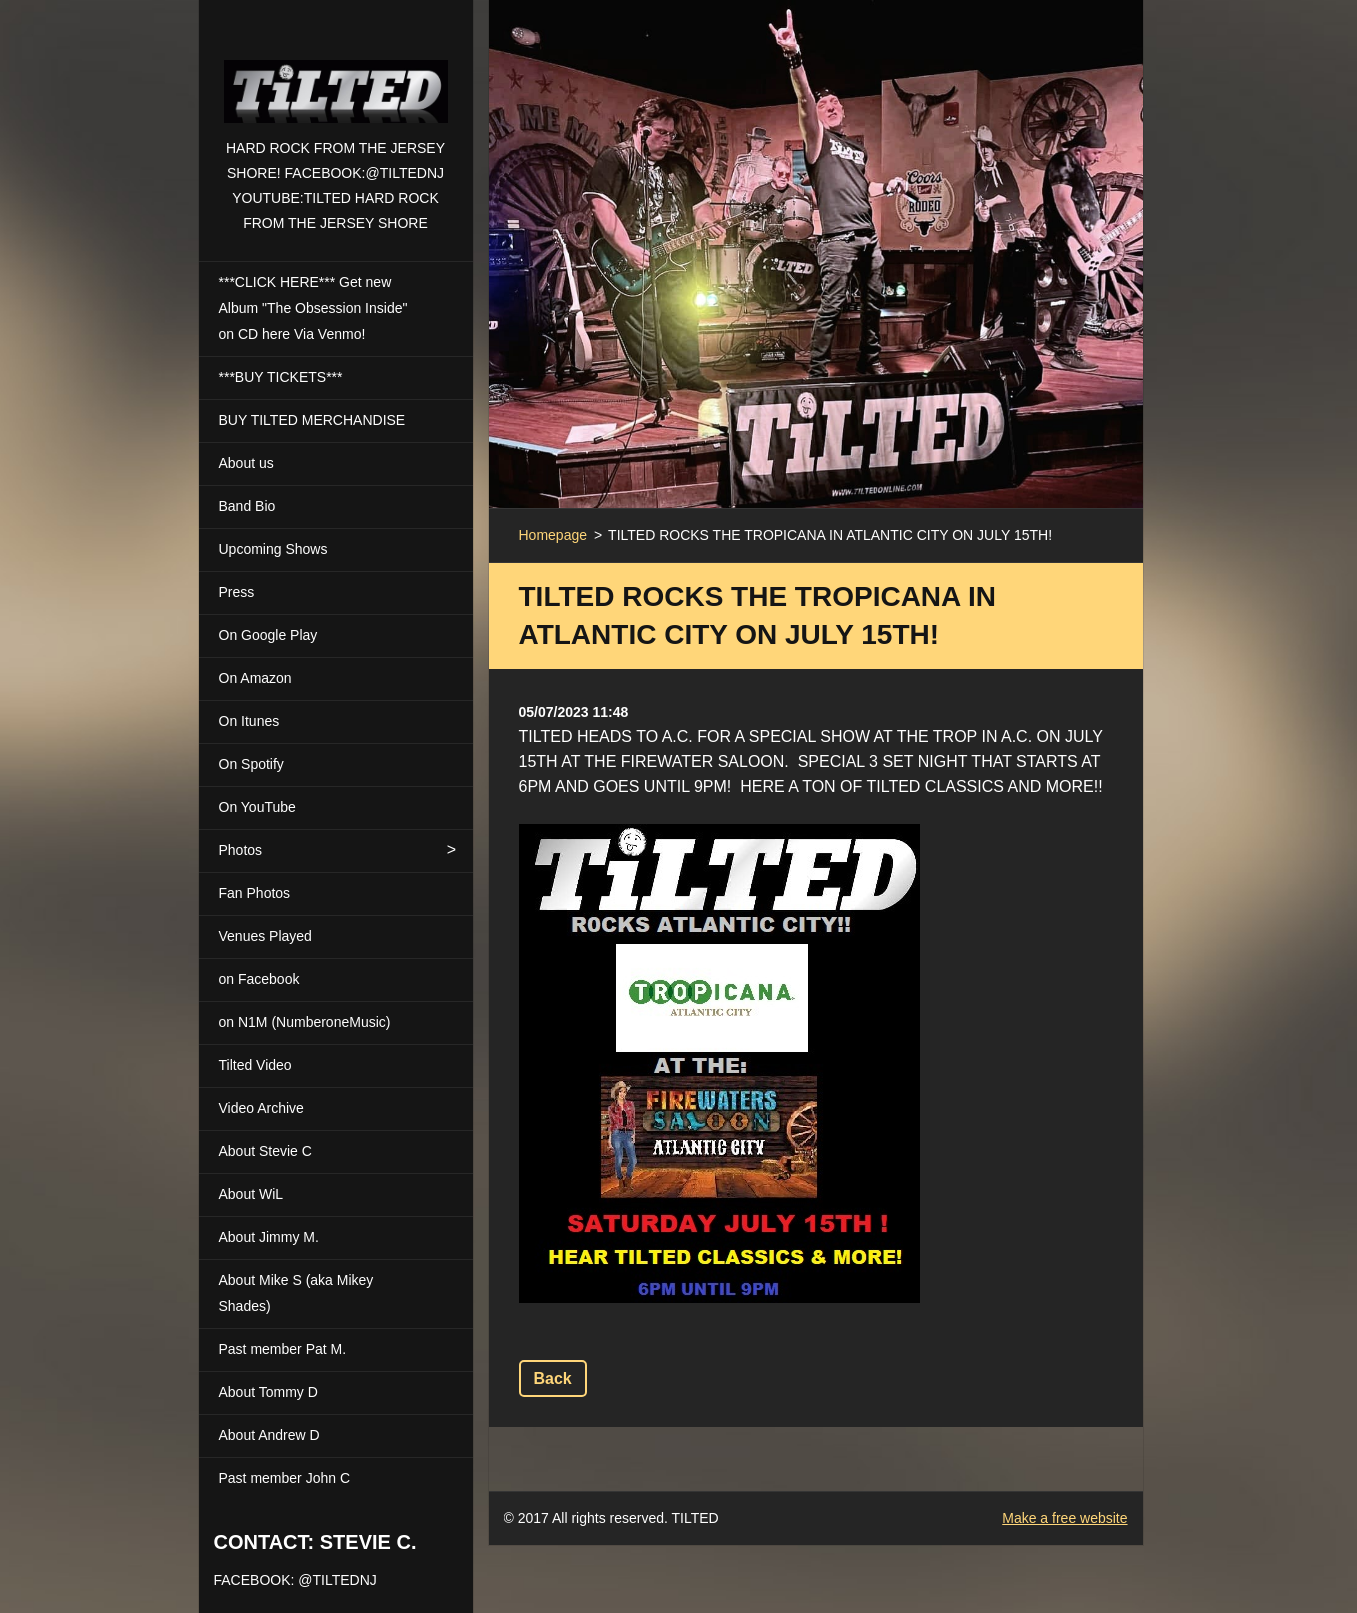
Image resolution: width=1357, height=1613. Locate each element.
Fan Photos (255, 893)
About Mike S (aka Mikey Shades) (296, 1293)
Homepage (553, 535)
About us (246, 463)
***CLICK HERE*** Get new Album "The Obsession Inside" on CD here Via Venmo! (313, 308)
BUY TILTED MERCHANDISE (312, 420)
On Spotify (251, 764)
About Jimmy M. (269, 1237)
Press (237, 592)
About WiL (251, 1194)
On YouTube (257, 807)
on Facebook (259, 979)
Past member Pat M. (283, 1349)
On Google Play (268, 635)
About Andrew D (269, 1435)
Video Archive (261, 1108)
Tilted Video (255, 1065)
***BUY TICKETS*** (281, 377)
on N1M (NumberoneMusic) (305, 1022)
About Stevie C (265, 1151)
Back (553, 1378)
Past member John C (285, 1478)
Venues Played (265, 936)
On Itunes (249, 721)
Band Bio (247, 506)
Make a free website (1064, 1518)
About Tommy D (268, 1392)
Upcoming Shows (273, 549)
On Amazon (255, 678)
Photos (241, 850)
